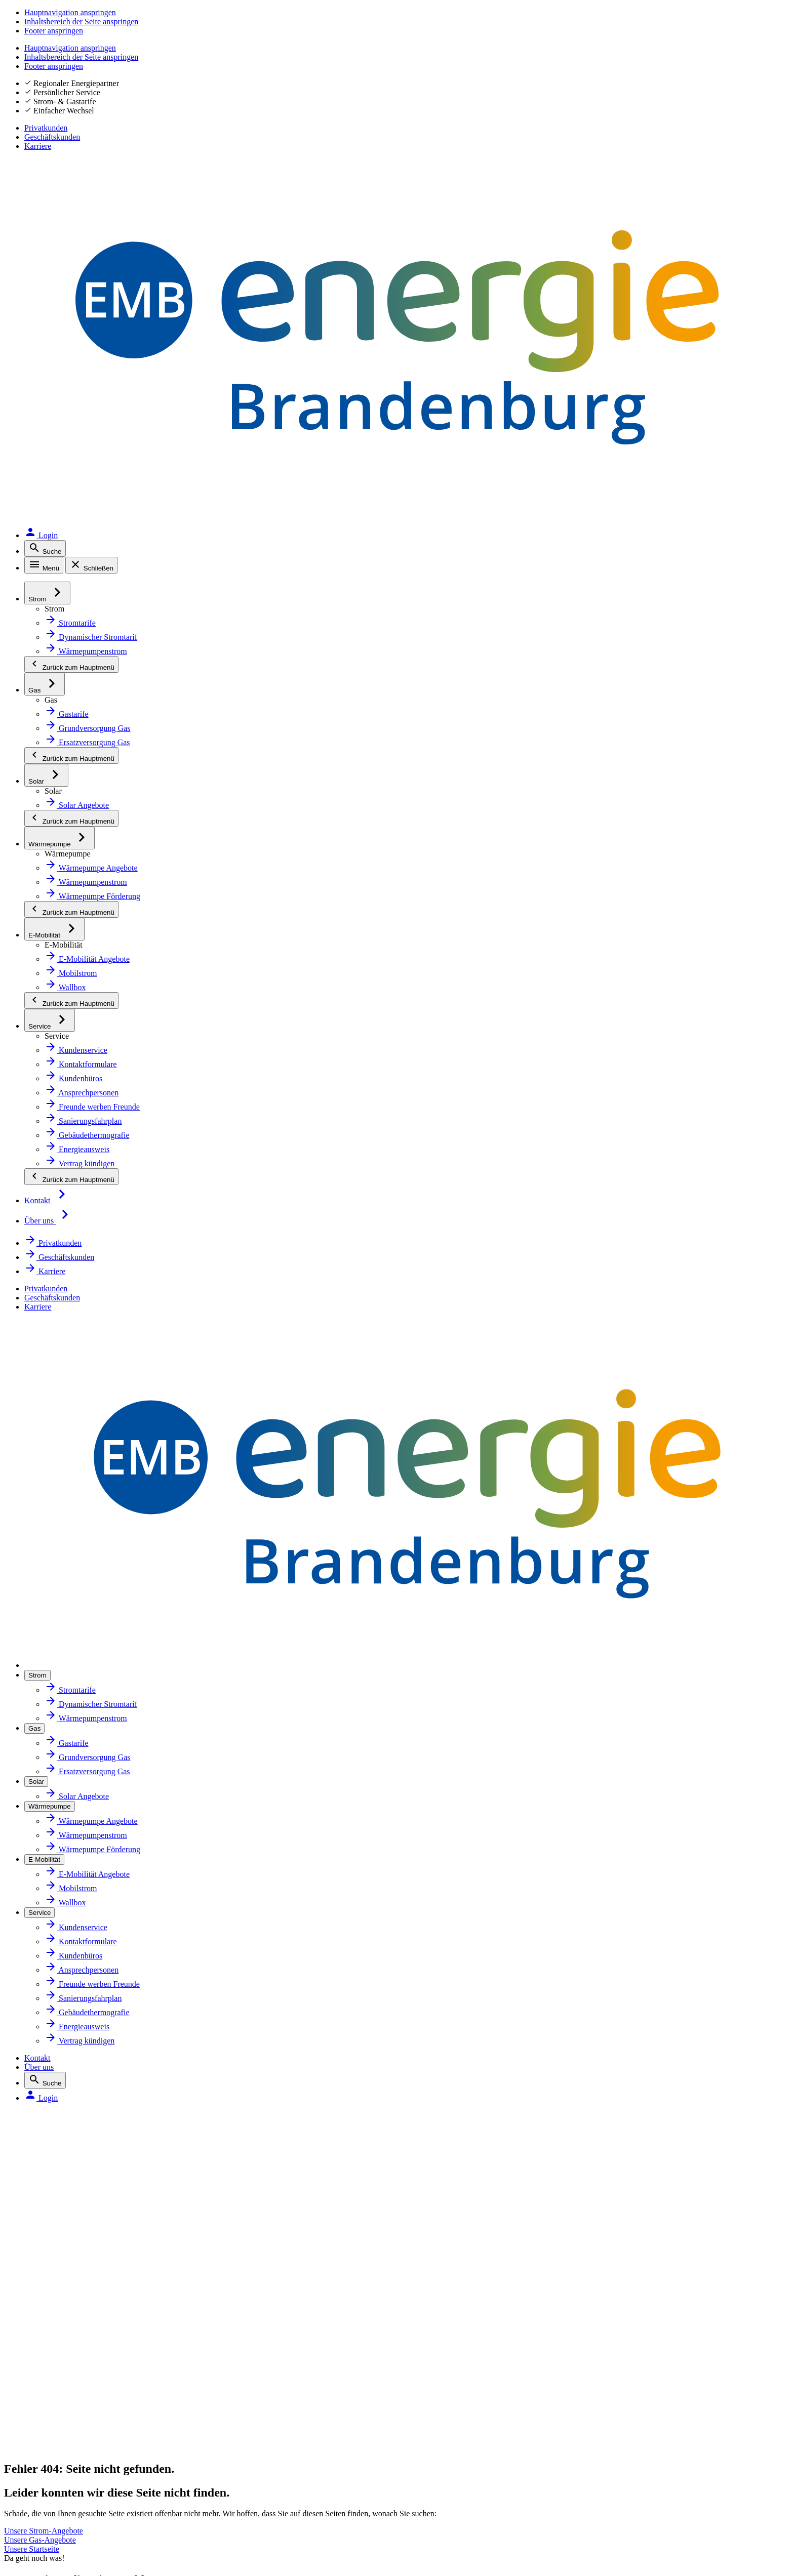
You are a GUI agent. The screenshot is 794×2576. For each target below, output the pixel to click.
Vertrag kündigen (563, 2014)
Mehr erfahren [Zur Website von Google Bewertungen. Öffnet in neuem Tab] (199, 2154)
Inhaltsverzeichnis (93, 2429)
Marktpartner (320, 1835)
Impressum (78, 2323)
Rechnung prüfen (563, 1902)
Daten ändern (556, 1880)
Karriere (754, 30)
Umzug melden (559, 1991)
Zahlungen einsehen (569, 1947)
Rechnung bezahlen (568, 1924)
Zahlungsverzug (560, 1969)
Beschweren (80, 2455)
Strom (70, 1769)
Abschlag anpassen (567, 1858)
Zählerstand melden (568, 1835)
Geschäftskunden (688, 30)
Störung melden (88, 2376)
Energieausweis (88, 1924)
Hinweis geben (85, 2481)
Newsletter (315, 1858)
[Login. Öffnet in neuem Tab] (745, 58)
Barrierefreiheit (87, 2402)
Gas (65, 1791)
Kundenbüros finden (569, 1791)
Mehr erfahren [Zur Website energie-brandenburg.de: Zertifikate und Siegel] (331, 2154)
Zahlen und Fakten (329, 1791)
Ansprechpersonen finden (580, 1813)
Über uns (628, 57)
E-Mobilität (78, 1880)
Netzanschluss (86, 1813)
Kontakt (586, 57)
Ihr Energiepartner (329, 1813)
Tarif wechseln (557, 1769)
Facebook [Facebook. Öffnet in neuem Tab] (82, 2237)
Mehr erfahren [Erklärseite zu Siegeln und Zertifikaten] (595, 2154)
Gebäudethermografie (101, 1947)
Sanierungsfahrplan (96, 1902)
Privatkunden (611, 30)
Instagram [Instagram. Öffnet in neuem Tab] (84, 2263)
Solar (68, 1835)
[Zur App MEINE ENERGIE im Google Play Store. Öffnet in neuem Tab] (497, 2270)
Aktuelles (311, 1902)
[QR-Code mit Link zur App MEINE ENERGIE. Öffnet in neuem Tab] (424, 2255)
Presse (307, 1947)
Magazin (310, 1880)
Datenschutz (80, 2350)
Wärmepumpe (86, 1858)
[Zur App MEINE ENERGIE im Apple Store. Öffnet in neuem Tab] (497, 2239)
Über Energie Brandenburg (346, 1769)
